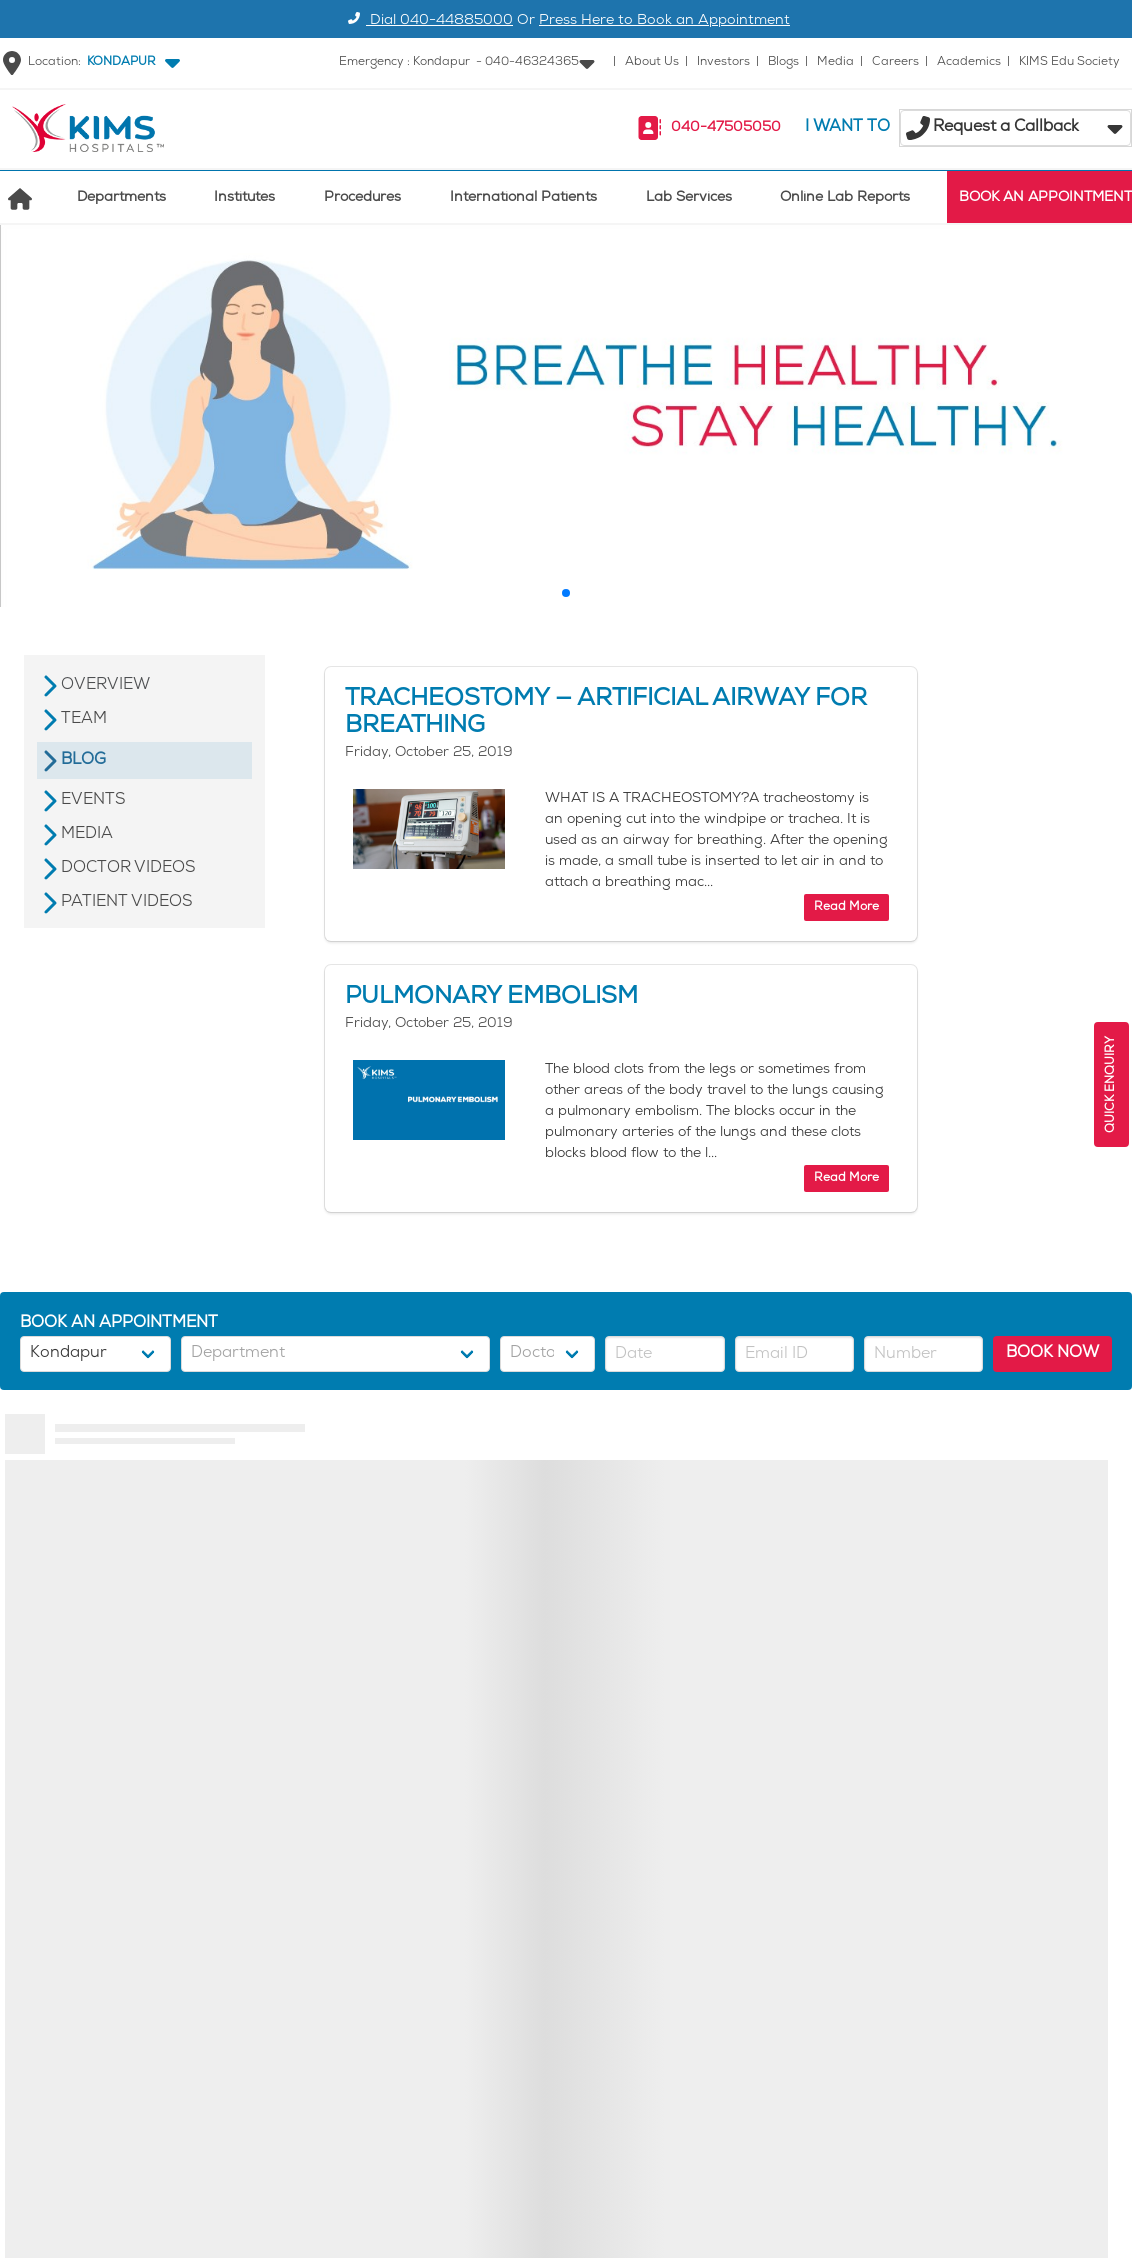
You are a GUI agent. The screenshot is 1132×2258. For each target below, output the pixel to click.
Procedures (362, 198)
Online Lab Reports (845, 198)
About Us (652, 62)
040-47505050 (726, 128)
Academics (969, 62)
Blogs (783, 62)
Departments (121, 198)
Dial (427, 21)
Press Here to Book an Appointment (664, 21)
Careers (895, 62)
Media (835, 62)
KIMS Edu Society (1069, 62)
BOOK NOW (1052, 1353)
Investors (723, 62)
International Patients (523, 198)
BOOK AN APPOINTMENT (1045, 198)
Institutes (244, 198)
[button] (129, 63)
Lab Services (689, 198)
